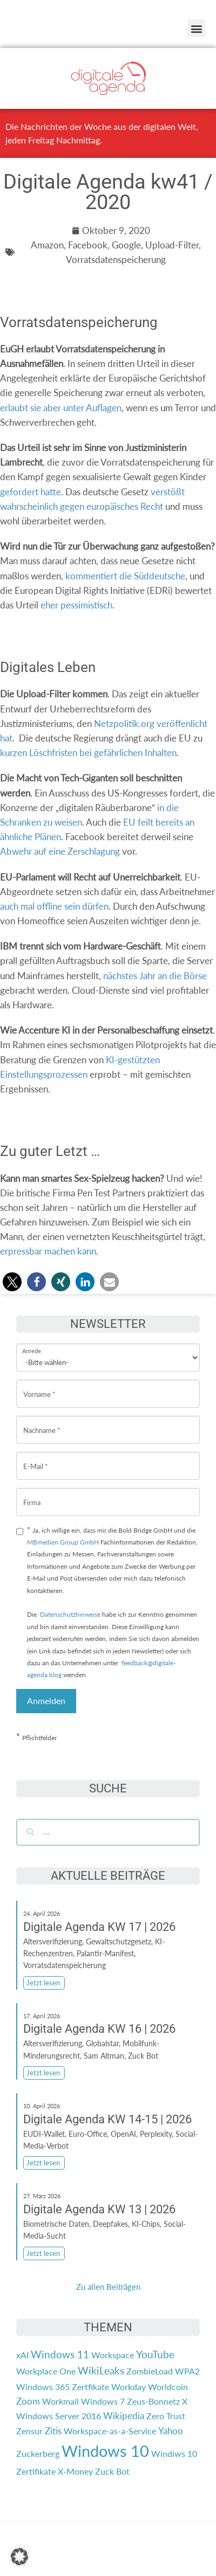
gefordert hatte (30, 491)
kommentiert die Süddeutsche (125, 575)
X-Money (75, 2471)
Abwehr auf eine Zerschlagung (60, 851)
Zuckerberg (37, 2453)
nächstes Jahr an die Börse (155, 975)
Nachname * (41, 1421)
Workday (128, 2386)
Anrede (31, 1344)
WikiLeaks (101, 2371)
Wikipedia (123, 2415)
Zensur (29, 2431)
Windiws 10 (174, 2453)
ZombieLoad (149, 2371)
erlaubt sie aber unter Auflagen (61, 407)
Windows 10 (105, 2450)
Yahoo (170, 2430)
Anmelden (46, 1700)
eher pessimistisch (76, 605)
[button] (196, 28)
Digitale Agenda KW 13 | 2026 (99, 2209)
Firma (31, 1494)
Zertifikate (36, 2471)
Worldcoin (168, 2386)
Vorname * (39, 1385)
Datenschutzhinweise (70, 1614)
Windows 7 (103, 2401)
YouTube (155, 2354)
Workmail (60, 2401)
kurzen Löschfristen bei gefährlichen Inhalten (88, 752)
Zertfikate (90, 2386)
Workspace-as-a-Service (110, 2431)
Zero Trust (165, 2416)
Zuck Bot (112, 2471)
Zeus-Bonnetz (153, 2401)
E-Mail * (35, 1458)
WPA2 (187, 2371)
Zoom (28, 2401)
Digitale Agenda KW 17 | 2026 (99, 1927)
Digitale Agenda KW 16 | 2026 (99, 2028)
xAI (22, 2355)
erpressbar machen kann (48, 1251)
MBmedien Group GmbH (63, 1542)
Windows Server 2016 (58, 2416)
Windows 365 (43, 2386)
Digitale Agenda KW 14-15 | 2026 (107, 2119)
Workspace (112, 2355)
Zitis (53, 2430)
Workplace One (46, 2371)
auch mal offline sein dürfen (54, 906)
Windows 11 (60, 2354)
